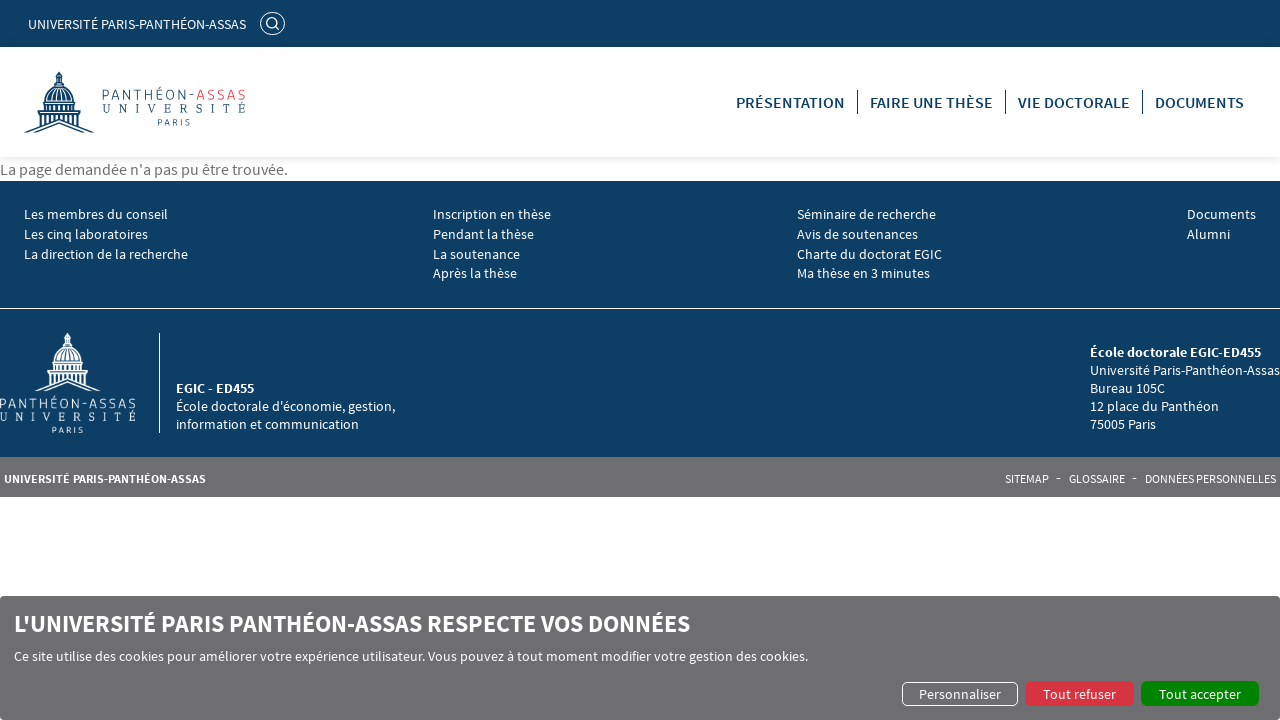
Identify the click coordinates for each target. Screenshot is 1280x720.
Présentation (790, 102)
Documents (1199, 102)
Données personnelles (1210, 479)
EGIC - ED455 (215, 388)
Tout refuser (1079, 694)
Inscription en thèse (492, 214)
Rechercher (275, 23)
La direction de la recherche (106, 254)
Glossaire (1097, 479)
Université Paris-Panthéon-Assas (137, 24)
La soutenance (476, 254)
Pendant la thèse (483, 234)
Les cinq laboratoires (86, 234)
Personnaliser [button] (960, 694)
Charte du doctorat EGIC (869, 254)
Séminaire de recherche (866, 214)
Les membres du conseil (96, 214)
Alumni (1208, 234)
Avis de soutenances (857, 234)
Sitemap (1027, 479)
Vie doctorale (1074, 102)
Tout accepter (1200, 694)
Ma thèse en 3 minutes (863, 273)
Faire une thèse (931, 102)
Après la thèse (475, 273)
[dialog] (640, 658)
